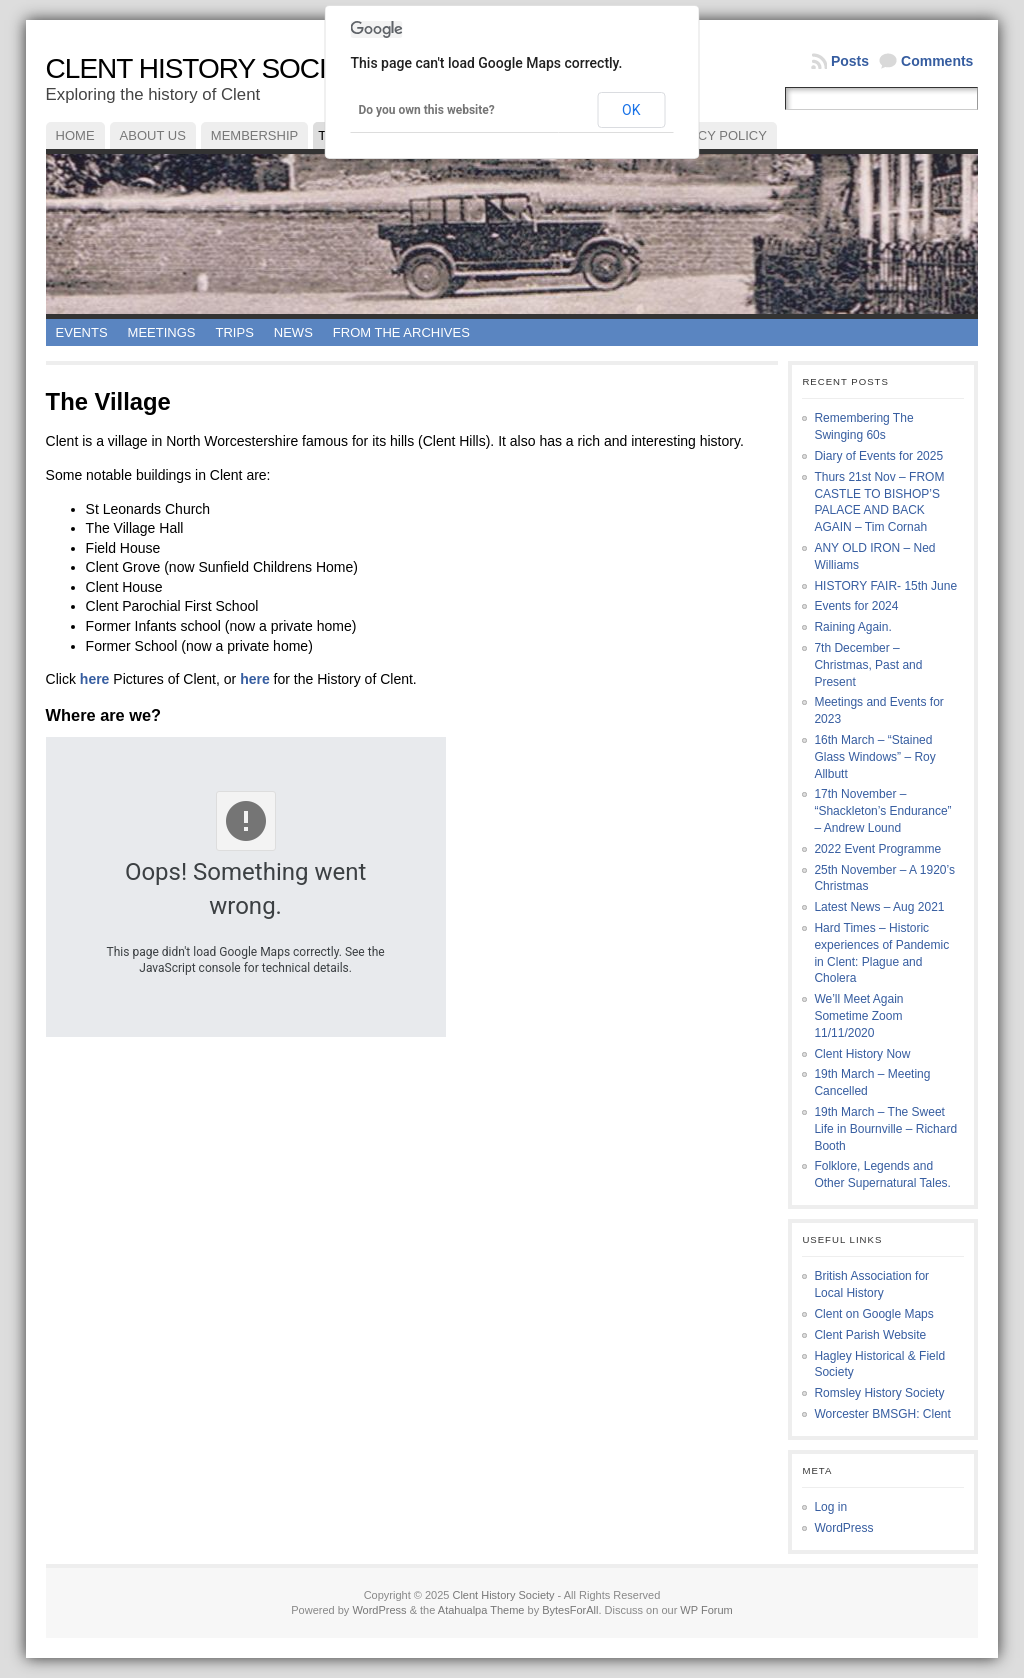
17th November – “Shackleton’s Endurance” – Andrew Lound (882, 811)
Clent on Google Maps (873, 1314)
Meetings (162, 332)
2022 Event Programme (877, 849)
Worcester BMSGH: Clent (882, 1414)
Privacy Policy (713, 135)
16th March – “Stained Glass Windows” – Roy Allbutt (874, 757)
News (293, 332)
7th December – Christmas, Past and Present (868, 665)
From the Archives (401, 332)
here (95, 679)
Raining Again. (852, 627)
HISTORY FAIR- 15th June (885, 586)
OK (631, 110)
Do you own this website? (427, 110)
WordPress (843, 1528)
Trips (235, 332)
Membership (254, 135)
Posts (850, 61)
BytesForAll (570, 1610)
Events (82, 332)
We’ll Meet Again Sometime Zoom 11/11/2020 (858, 1016)
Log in (830, 1507)
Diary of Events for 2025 (878, 456)
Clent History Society (212, 68)
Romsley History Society (879, 1393)
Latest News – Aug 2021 (879, 907)
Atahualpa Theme (481, 1610)
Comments (937, 61)
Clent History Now (862, 1054)
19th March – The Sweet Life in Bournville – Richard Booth (885, 1129)
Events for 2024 (856, 606)
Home (75, 135)
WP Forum (706, 1610)
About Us (153, 135)
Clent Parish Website (870, 1335)
